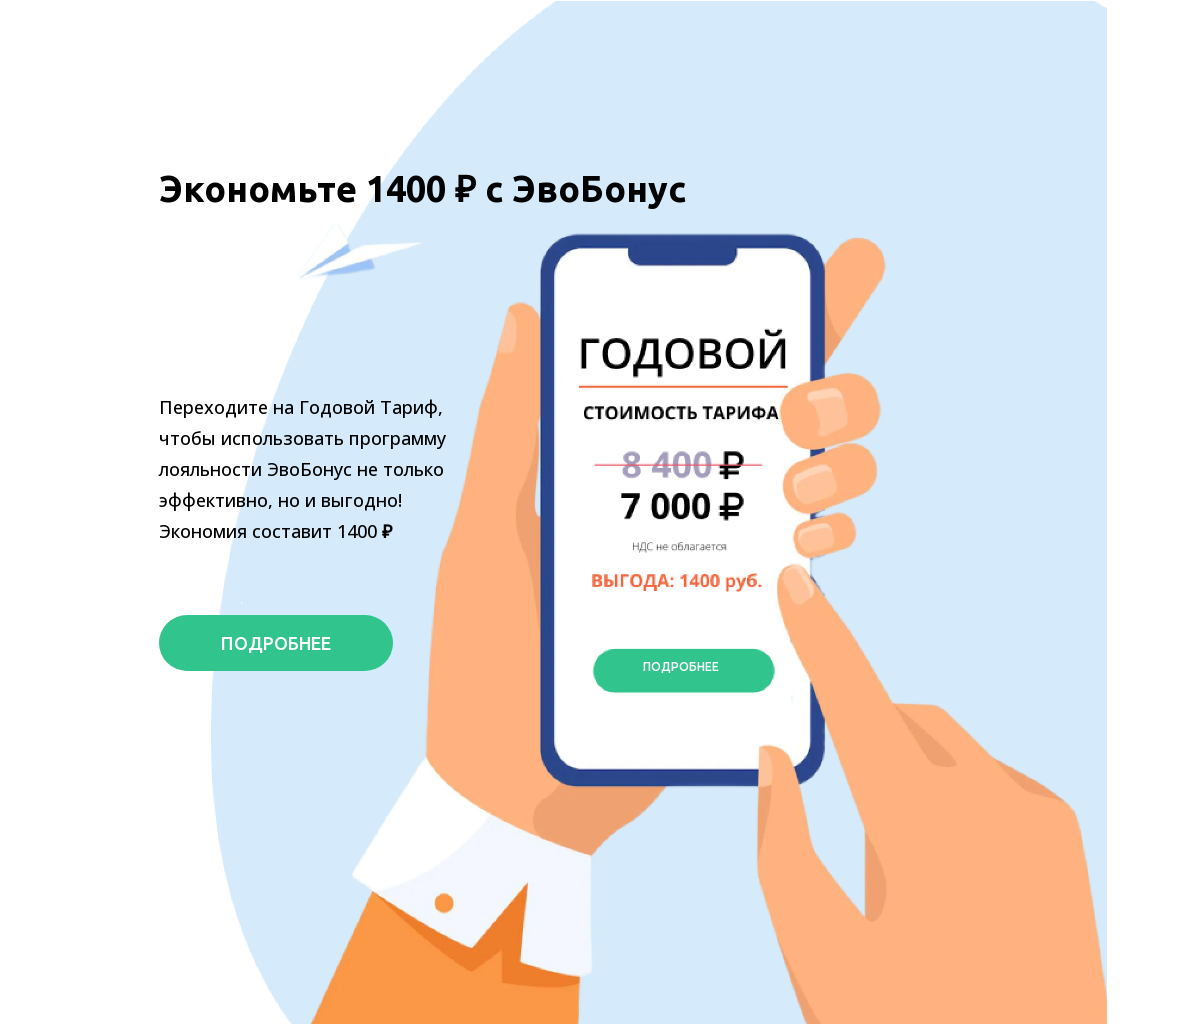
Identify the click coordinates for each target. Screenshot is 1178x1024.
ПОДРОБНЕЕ (276, 643)
